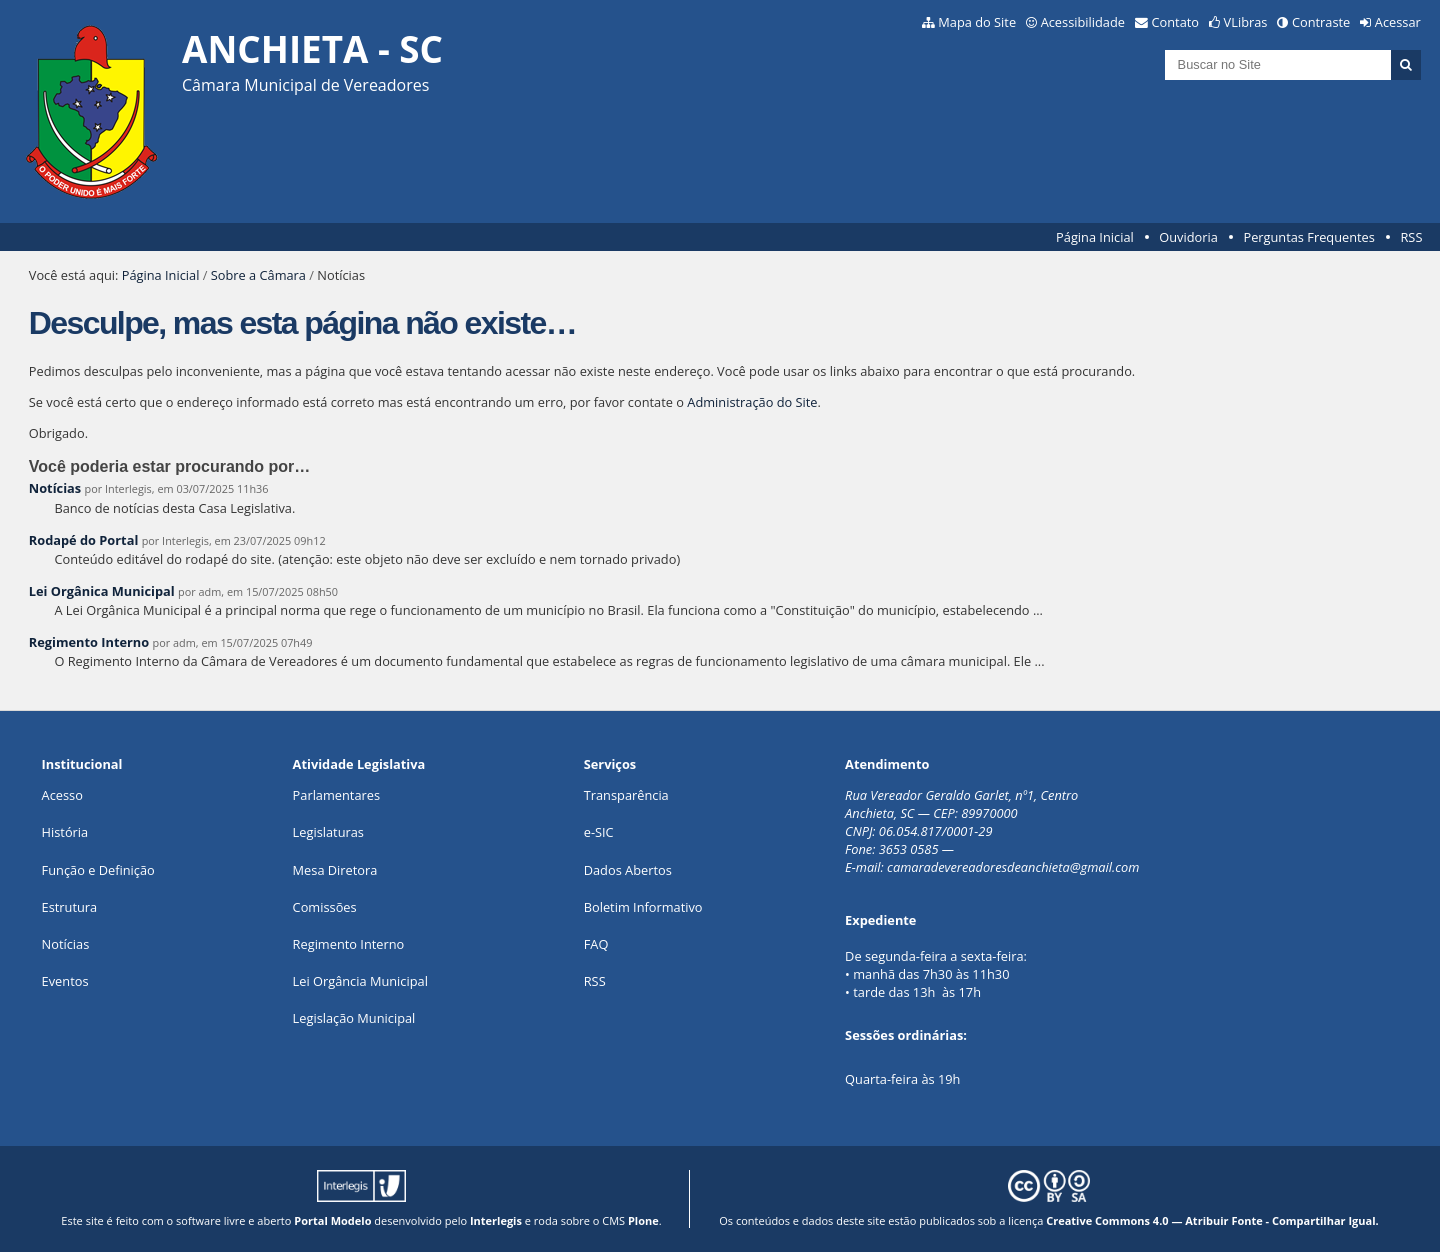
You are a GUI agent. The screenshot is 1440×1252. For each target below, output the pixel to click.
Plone (643, 1220)
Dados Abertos (628, 870)
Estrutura (70, 907)
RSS (1411, 237)
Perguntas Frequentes (1308, 237)
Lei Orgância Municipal (360, 981)
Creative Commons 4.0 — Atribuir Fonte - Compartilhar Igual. (1212, 1220)
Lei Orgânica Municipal (102, 591)
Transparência (626, 795)
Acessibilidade (1083, 22)
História (65, 832)
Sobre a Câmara (258, 275)
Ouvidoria (1188, 237)
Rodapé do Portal (84, 540)
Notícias (55, 488)
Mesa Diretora (335, 870)
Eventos (65, 981)
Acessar (1398, 22)
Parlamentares (336, 795)
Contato (1176, 22)
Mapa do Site (977, 22)
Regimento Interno (89, 642)
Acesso (62, 795)
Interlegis (496, 1220)
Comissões (325, 907)
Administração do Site (752, 402)
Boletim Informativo (643, 907)
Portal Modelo (332, 1220)
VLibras (1246, 22)
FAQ (596, 944)
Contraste (1321, 22)
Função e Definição (98, 870)
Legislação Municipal (354, 1018)
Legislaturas (328, 832)
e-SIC (599, 832)
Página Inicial (1095, 237)
